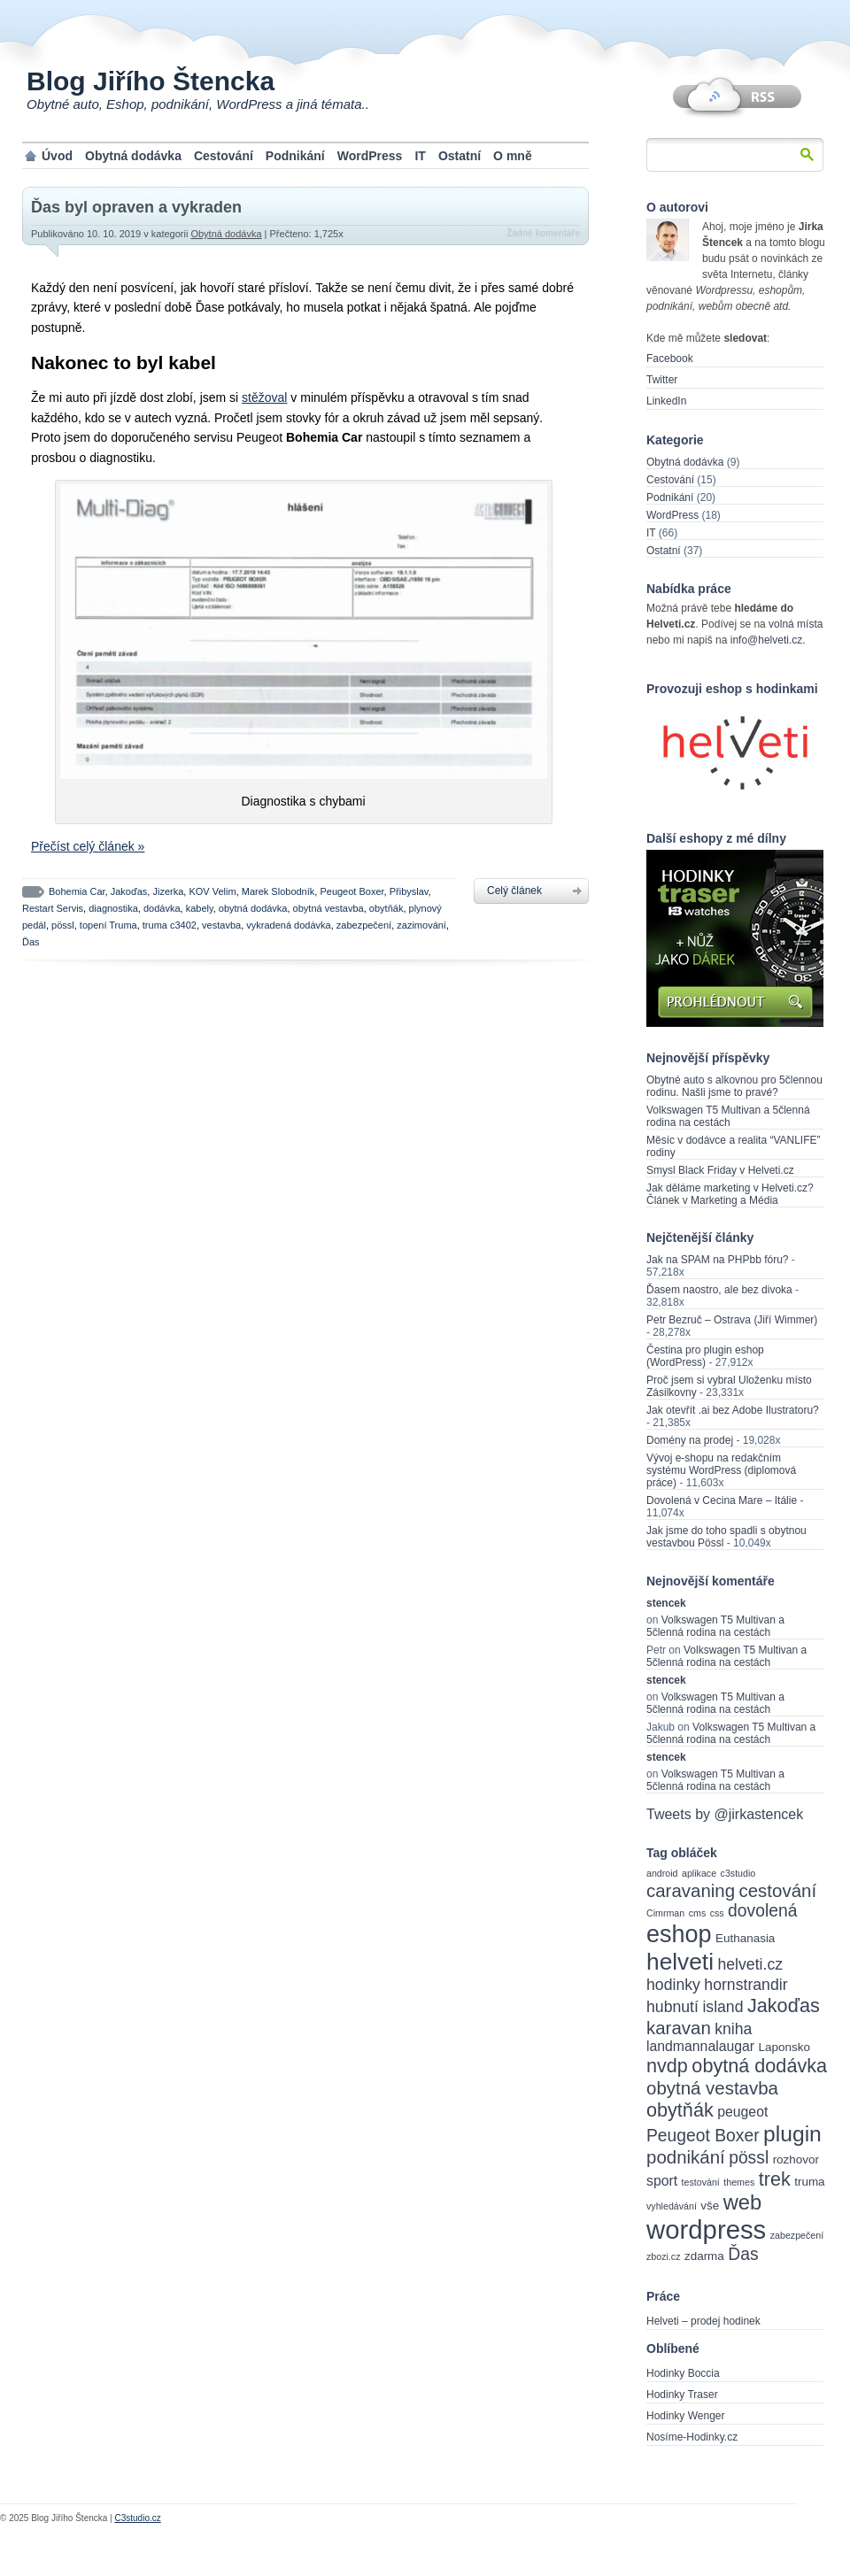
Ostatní (459, 156)
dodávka (162, 908)
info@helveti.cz (766, 640)
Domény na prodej (689, 1440)
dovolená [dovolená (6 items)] (762, 1910)
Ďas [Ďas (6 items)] (743, 2254)
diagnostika (113, 908)
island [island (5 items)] (722, 2007)
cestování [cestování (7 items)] (778, 1890)
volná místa (796, 624)
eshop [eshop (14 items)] (679, 1934)
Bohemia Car (77, 891)
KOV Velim (212, 891)
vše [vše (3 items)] (709, 2205)
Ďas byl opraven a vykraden (136, 207)
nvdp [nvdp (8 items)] (667, 2066)
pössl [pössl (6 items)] (749, 2157)
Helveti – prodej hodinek (703, 2321)
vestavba (221, 925)
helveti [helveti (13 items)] (680, 1961)
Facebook (669, 358)
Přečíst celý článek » (87, 846)
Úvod (57, 156)
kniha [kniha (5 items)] (733, 2029)
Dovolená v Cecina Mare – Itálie (721, 1500)
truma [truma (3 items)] (809, 2181)
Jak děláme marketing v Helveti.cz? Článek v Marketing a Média (730, 1194)
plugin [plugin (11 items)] (792, 2134)
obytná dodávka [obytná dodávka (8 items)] (759, 2066)
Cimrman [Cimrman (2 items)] (665, 1913)
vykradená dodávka (288, 925)
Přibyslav (409, 891)
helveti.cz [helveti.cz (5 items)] (750, 1964)
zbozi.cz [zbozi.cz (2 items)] (663, 2256)
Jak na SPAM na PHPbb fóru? (717, 1259)
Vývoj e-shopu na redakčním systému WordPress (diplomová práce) (721, 1470)
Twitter (661, 380)
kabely (199, 908)
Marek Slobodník (278, 891)
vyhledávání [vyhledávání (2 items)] (671, 2206)
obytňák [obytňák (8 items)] (680, 2110)
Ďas (31, 942)
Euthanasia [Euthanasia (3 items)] (745, 1938)
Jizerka (167, 891)
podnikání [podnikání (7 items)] (685, 2157)
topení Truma (108, 925)
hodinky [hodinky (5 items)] (673, 1985)
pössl (62, 925)
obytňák (386, 908)
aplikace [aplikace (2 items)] (699, 1873)
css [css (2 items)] (717, 1913)
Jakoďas (129, 891)
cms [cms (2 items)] (698, 1913)
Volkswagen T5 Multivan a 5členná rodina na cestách (728, 1116)
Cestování (223, 156)
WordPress (370, 156)
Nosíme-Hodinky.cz (692, 2437)
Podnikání (295, 156)
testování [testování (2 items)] (701, 2182)
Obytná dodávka (133, 156)
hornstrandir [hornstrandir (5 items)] (745, 1985)
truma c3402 (170, 925)
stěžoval (264, 397)
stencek (666, 1603)
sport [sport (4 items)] (661, 2180)
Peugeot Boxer (351, 891)
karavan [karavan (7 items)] (678, 2027)
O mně (512, 156)
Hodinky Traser (682, 2394)
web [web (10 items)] (742, 2202)
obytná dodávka (253, 908)
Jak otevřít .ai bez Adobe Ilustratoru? (732, 1410)
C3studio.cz (137, 2518)
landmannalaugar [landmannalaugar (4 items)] (700, 2046)
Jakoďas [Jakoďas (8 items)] (783, 2005)
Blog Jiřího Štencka (150, 81)
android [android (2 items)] (662, 1873)
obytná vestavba (328, 908)
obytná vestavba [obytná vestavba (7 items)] (712, 2088)
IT (419, 156)
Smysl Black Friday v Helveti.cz (720, 1170)
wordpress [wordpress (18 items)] (706, 2229)
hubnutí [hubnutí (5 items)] (672, 2007)
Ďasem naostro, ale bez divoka (719, 1290)
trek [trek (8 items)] (775, 2179)
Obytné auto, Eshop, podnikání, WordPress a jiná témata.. (198, 104)
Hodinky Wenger (685, 2416)
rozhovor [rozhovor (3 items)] (796, 2159)
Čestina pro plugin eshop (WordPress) (705, 1356)
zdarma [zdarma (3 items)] (704, 2256)
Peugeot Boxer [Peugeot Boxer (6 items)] (703, 2135)
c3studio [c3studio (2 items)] (738, 1873)
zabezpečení (363, 925)
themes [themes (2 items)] (738, 2182)
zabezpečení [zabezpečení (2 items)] (796, 2235)
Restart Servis (52, 908)
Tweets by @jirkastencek (724, 1814)
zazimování (421, 925)
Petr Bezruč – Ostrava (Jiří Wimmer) (731, 1320)
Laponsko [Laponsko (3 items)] (784, 2047)
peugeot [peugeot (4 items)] (742, 2111)
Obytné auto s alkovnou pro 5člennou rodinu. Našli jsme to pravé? (734, 1086)
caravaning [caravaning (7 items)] (690, 1890)
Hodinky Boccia (683, 2373)
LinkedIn (666, 401)
